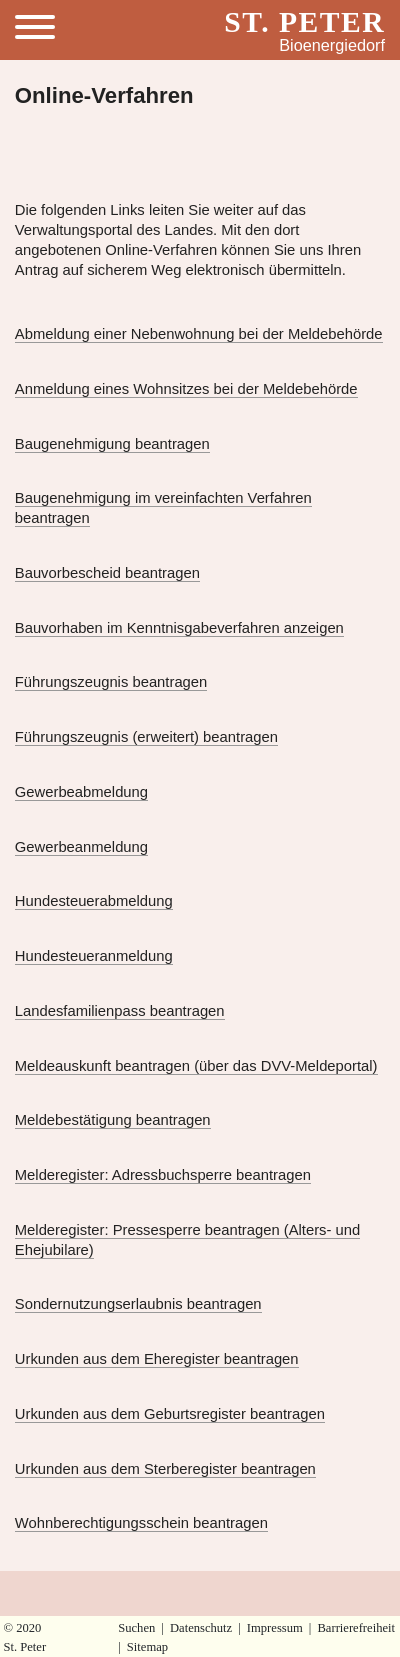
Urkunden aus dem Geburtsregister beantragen (170, 1414)
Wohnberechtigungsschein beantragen (141, 1523)
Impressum (275, 1628)
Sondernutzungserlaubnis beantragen (138, 1304)
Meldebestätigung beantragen (113, 1120)
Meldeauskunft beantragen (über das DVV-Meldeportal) (196, 1066)
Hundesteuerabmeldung (94, 901)
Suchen (136, 1628)
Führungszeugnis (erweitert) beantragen (146, 737)
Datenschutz (201, 1628)
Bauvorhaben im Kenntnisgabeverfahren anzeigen (179, 628)
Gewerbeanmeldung (81, 847)
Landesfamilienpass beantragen (120, 1011)
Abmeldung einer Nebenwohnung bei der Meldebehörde (199, 334)
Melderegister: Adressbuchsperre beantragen (163, 1175)
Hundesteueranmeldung (94, 956)
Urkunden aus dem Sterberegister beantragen (165, 1469)
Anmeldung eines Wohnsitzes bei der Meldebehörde (186, 389)
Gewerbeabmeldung (81, 792)
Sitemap (147, 1647)
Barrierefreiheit (356, 1628)
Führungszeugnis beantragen (111, 682)
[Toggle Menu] (42, 30)
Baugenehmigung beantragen (112, 444)
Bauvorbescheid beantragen (107, 573)
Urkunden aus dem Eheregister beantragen (157, 1359)
